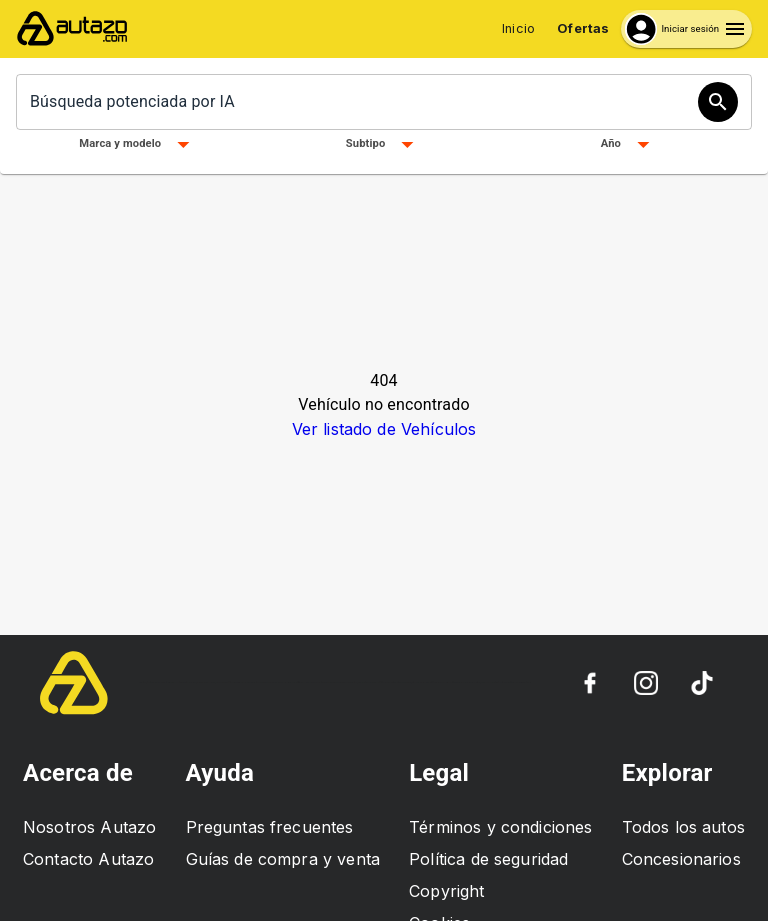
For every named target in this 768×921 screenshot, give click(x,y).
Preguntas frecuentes (270, 827)
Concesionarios (681, 859)
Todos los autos (683, 827)
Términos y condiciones (500, 827)
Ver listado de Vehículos (384, 429)
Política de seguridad (488, 859)
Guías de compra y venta (283, 859)
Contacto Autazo (88, 859)
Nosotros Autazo (89, 827)
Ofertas (583, 28)
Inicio (518, 28)
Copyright (446, 891)
